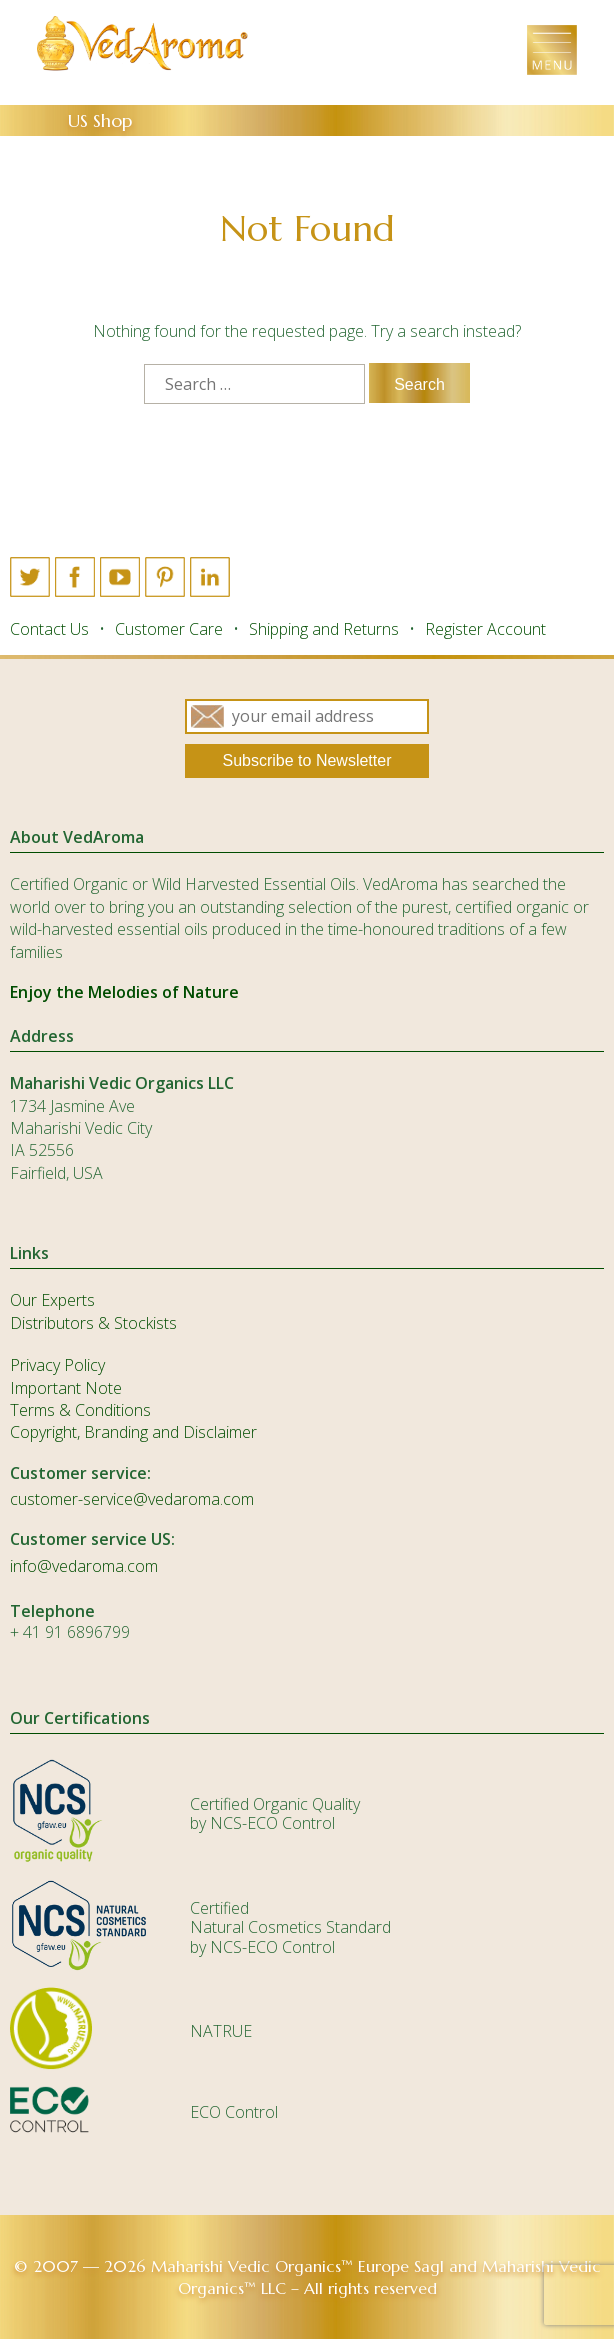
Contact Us (49, 629)
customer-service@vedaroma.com (132, 1499)
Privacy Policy (57, 1365)
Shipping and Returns (324, 629)
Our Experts (52, 1300)
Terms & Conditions (80, 1410)
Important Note (66, 1388)
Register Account (485, 629)
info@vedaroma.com (84, 1566)
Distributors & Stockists (93, 1323)
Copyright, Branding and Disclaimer (133, 1432)
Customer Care (169, 629)
